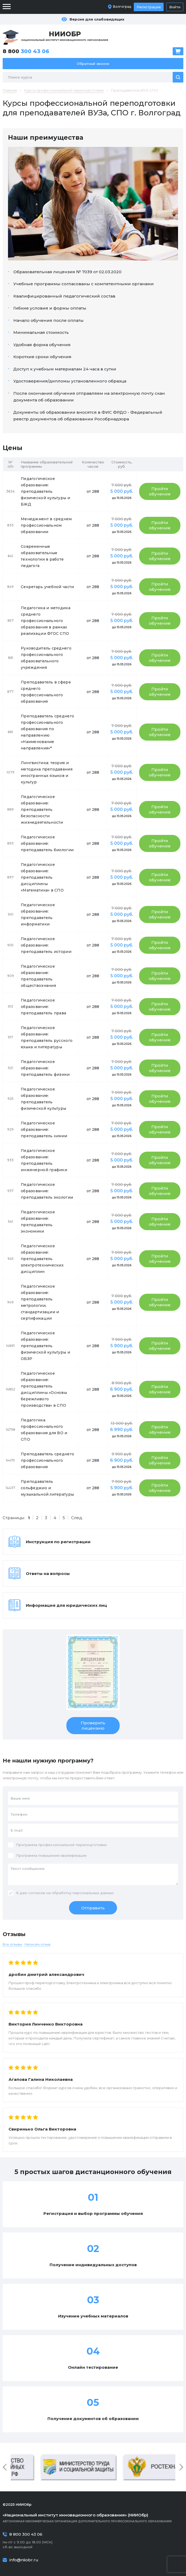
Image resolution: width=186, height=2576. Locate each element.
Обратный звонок (93, 63)
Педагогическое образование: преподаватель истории (46, 945)
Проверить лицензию (93, 1725)
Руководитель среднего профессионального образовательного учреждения (46, 658)
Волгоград (122, 7)
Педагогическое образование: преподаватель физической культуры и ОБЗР (45, 1346)
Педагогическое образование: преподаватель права (43, 1006)
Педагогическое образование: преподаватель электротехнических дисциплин (42, 1259)
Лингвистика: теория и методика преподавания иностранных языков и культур (46, 772)
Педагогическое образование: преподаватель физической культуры (43, 1099)
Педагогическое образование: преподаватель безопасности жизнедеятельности (42, 809)
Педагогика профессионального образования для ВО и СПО (44, 1430)
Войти (174, 7)
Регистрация (149, 7)
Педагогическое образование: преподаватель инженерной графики (44, 1160)
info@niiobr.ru (23, 2559)
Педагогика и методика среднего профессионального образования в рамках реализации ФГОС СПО (45, 620)
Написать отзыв (37, 1944)
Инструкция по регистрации (58, 1541)
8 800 (26, 51)
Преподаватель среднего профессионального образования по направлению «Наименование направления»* (47, 732)
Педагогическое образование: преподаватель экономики (38, 1222)
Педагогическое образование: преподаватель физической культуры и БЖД (45, 491)
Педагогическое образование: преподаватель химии (44, 1129)
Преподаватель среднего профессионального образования (47, 1460)
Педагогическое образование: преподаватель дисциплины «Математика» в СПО (42, 877)
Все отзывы (12, 1944)
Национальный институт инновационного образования (64, 35)
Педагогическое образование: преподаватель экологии (47, 1191)
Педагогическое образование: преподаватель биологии (47, 843)
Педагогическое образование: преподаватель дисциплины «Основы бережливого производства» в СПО (44, 1389)
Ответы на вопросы (48, 1573)
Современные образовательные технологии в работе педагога (42, 556)
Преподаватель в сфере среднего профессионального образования (46, 692)
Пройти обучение (160, 491)
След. (77, 1517)
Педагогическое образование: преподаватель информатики (38, 914)
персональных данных (93, 1893)
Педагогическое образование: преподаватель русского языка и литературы (46, 1037)
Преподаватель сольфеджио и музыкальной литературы (47, 1488)
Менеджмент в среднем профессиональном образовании (46, 525)
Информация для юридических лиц (66, 1605)
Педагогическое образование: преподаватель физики (45, 1068)
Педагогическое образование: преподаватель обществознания (38, 976)
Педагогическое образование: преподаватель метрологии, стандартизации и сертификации (40, 1302)
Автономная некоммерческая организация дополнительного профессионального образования (93, 2517)
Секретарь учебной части (47, 586)
